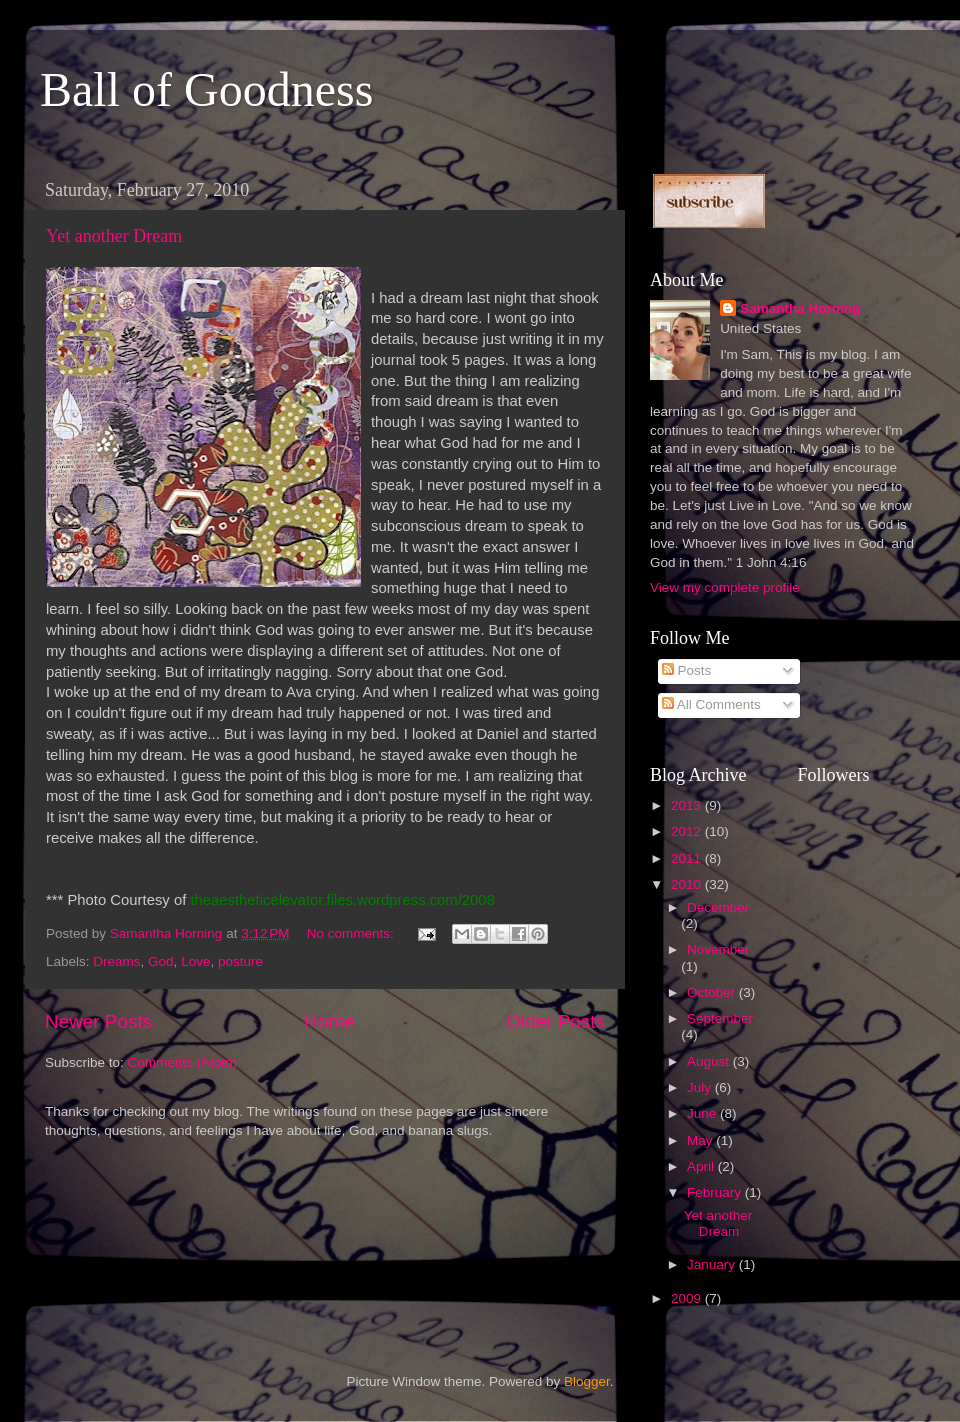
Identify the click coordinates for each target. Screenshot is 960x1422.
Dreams (116, 961)
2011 (688, 858)
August (710, 1061)
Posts (687, 670)
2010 (688, 884)
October (713, 992)
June (703, 1113)
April (702, 1166)
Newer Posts (98, 1021)
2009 (688, 1298)
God (161, 961)
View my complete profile (725, 587)
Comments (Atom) (183, 1062)
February (716, 1192)
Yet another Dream (114, 236)
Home (329, 1021)
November (718, 949)
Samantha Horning (800, 308)
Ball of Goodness (206, 89)
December (718, 907)
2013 (688, 805)
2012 (688, 831)
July (701, 1087)
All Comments (711, 704)
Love (195, 961)
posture (240, 961)
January (713, 1264)
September (720, 1018)
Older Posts (555, 1021)
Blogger (587, 1381)
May (701, 1140)
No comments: (352, 933)
